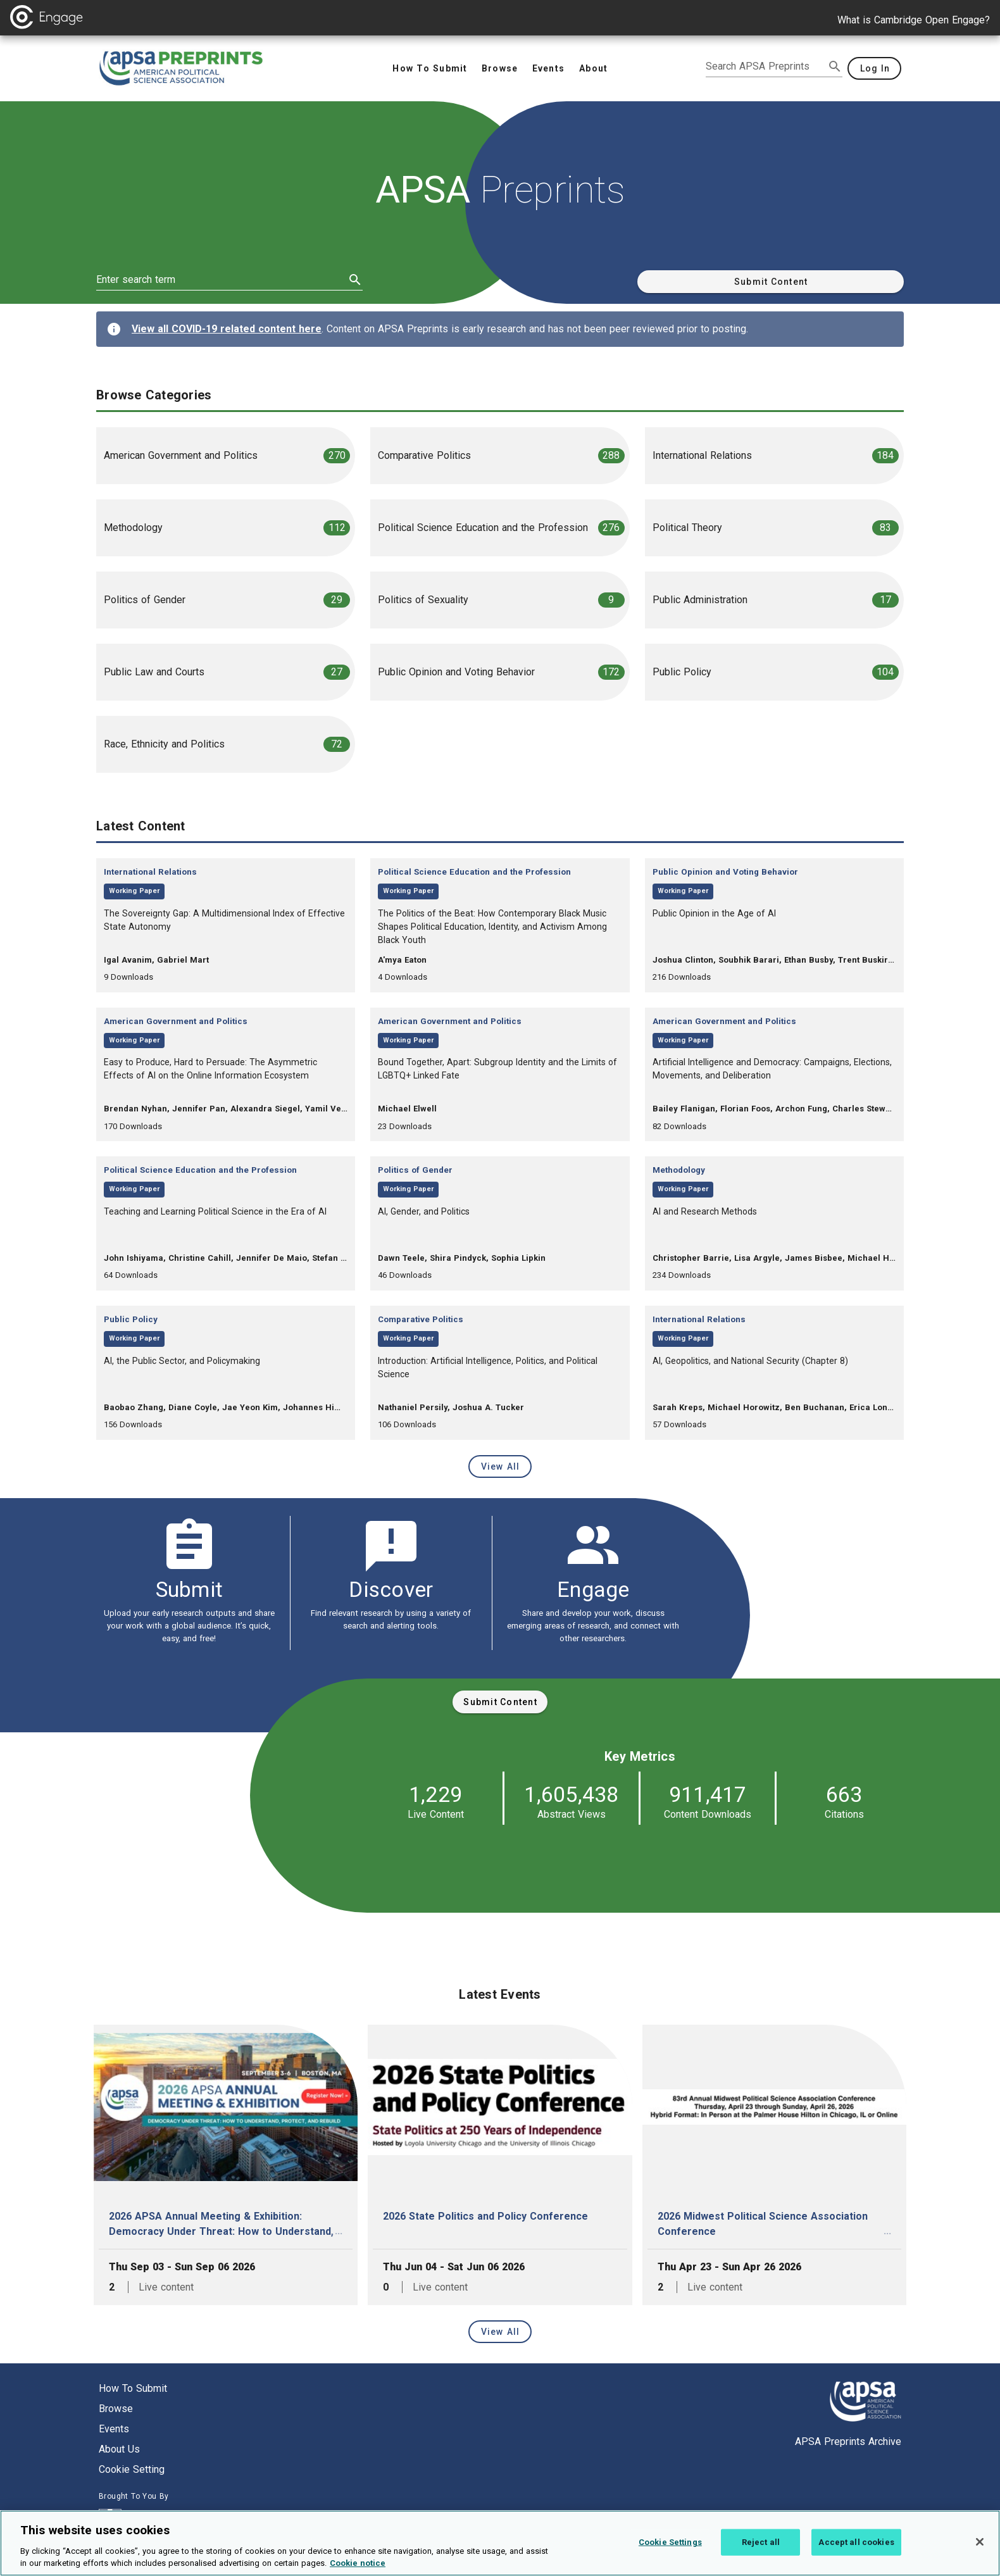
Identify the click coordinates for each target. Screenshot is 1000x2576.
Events (114, 2429)
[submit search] (834, 66)
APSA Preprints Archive (848, 2441)
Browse (116, 2409)
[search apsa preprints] (765, 66)
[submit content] (500, 1702)
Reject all (761, 2542)
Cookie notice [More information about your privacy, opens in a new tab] (357, 2563)
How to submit (133, 2388)
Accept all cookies (856, 2542)
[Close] (980, 2542)
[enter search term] (220, 280)
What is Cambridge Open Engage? (913, 20)
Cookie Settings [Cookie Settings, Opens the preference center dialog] (670, 2542)
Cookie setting (132, 2469)
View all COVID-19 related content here (227, 329)
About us (119, 2449)
